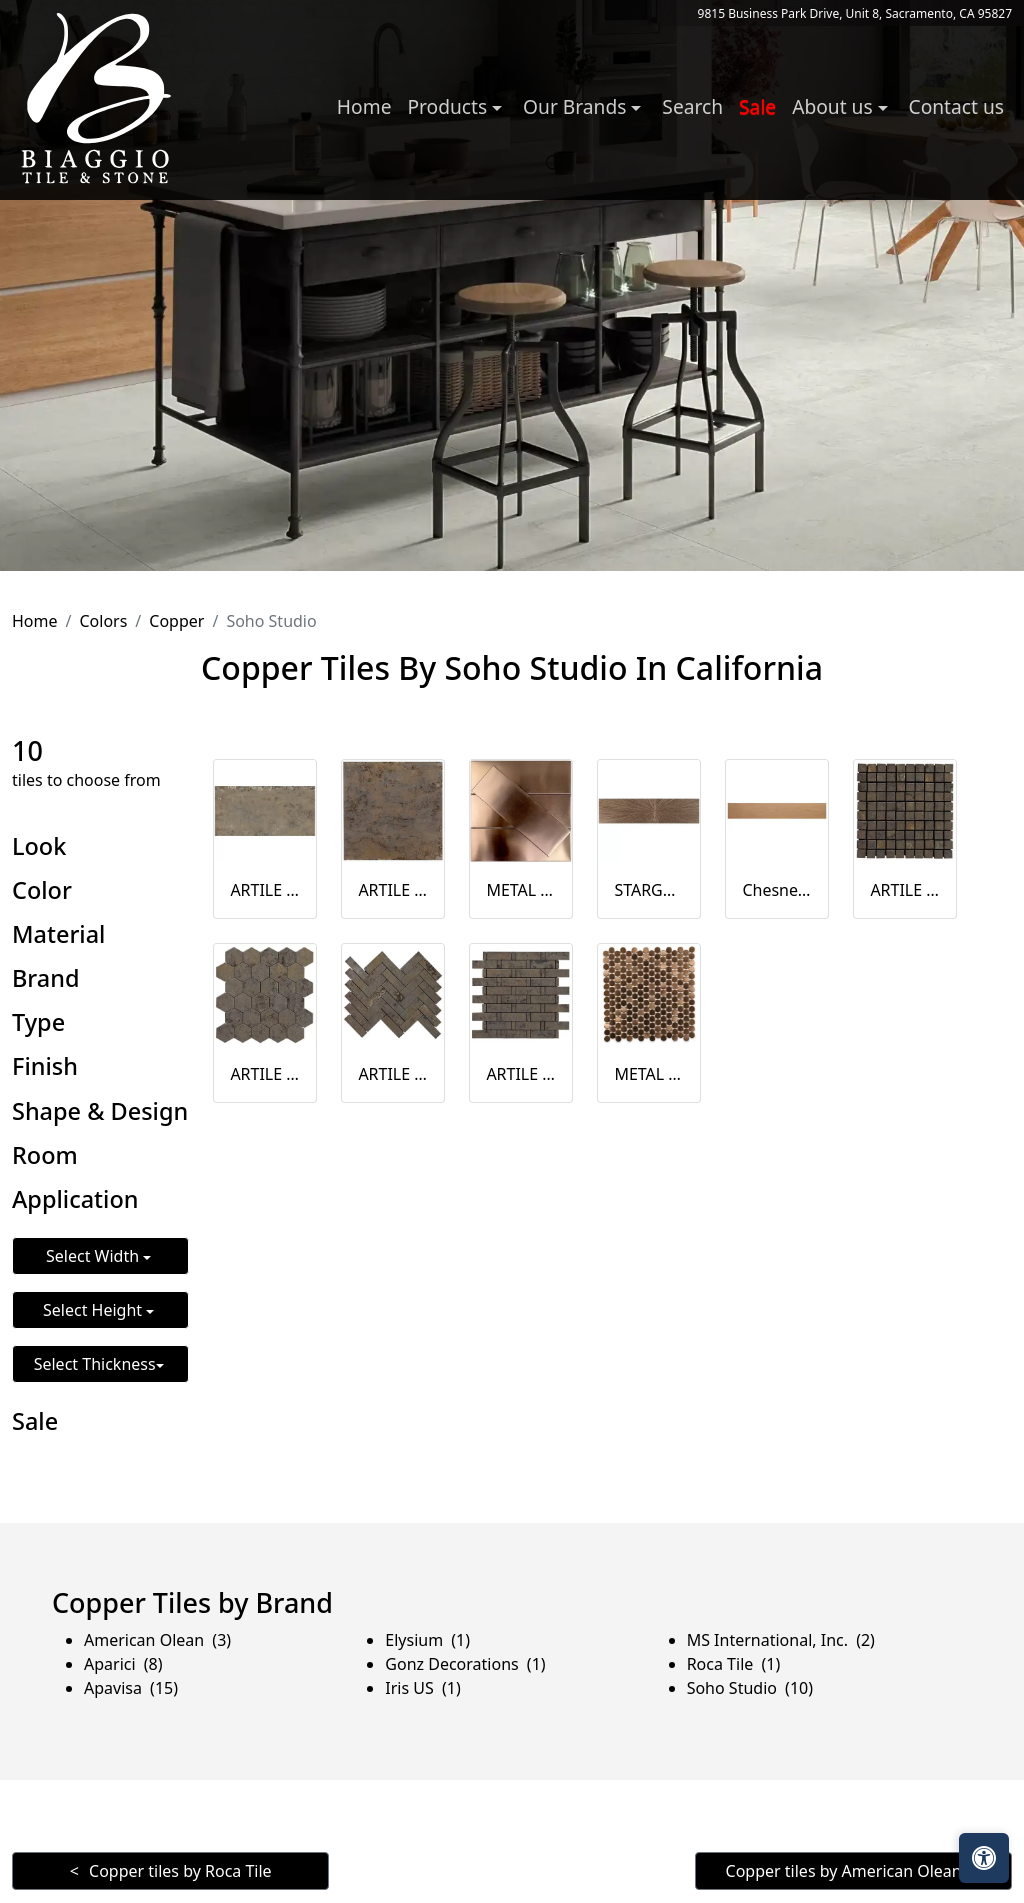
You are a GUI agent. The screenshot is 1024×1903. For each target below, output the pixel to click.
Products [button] (449, 106)
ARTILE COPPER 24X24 (393, 890)
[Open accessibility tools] (984, 1858)
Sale (757, 106)
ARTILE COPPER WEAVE (521, 1074)
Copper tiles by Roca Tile (180, 1871)
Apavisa (131, 1688)
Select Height (94, 1310)
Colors (103, 621)
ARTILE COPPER (265, 890)
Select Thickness (95, 1364)
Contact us (956, 106)
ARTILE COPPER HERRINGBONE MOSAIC (393, 1074)
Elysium (427, 1640)
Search (692, 106)
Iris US (422, 1688)
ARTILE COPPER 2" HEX (265, 1074)
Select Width (94, 1256)
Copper (176, 621)
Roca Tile (734, 1664)
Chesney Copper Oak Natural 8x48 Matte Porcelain (777, 890)
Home (364, 106)
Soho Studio (750, 1688)
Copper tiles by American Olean (844, 1871)
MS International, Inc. (781, 1640)
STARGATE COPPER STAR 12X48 (649, 890)
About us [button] (834, 106)
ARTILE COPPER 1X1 (905, 890)
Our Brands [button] (577, 106)
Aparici (123, 1664)
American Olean (157, 1640)
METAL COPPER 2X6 (521, 890)
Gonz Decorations (465, 1664)
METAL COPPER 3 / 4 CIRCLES (649, 1074)
